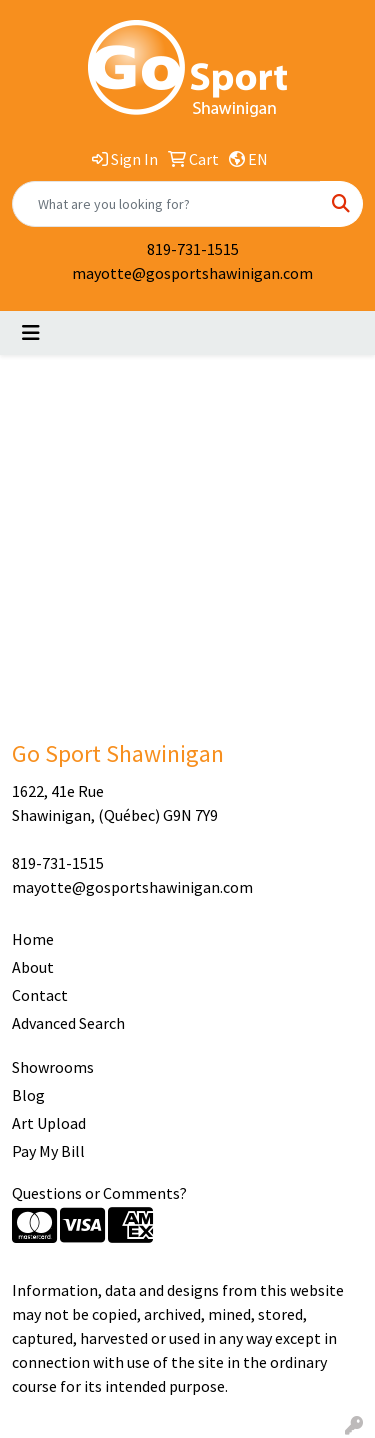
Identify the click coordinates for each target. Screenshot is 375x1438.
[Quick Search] (166, 204)
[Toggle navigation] (31, 333)
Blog (28, 1095)
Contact (40, 995)
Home (33, 939)
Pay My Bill (48, 1151)
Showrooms (53, 1067)
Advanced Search (68, 1023)
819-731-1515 (193, 249)
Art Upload (49, 1123)
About (33, 967)
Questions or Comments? (99, 1193)
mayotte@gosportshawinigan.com (192, 273)
